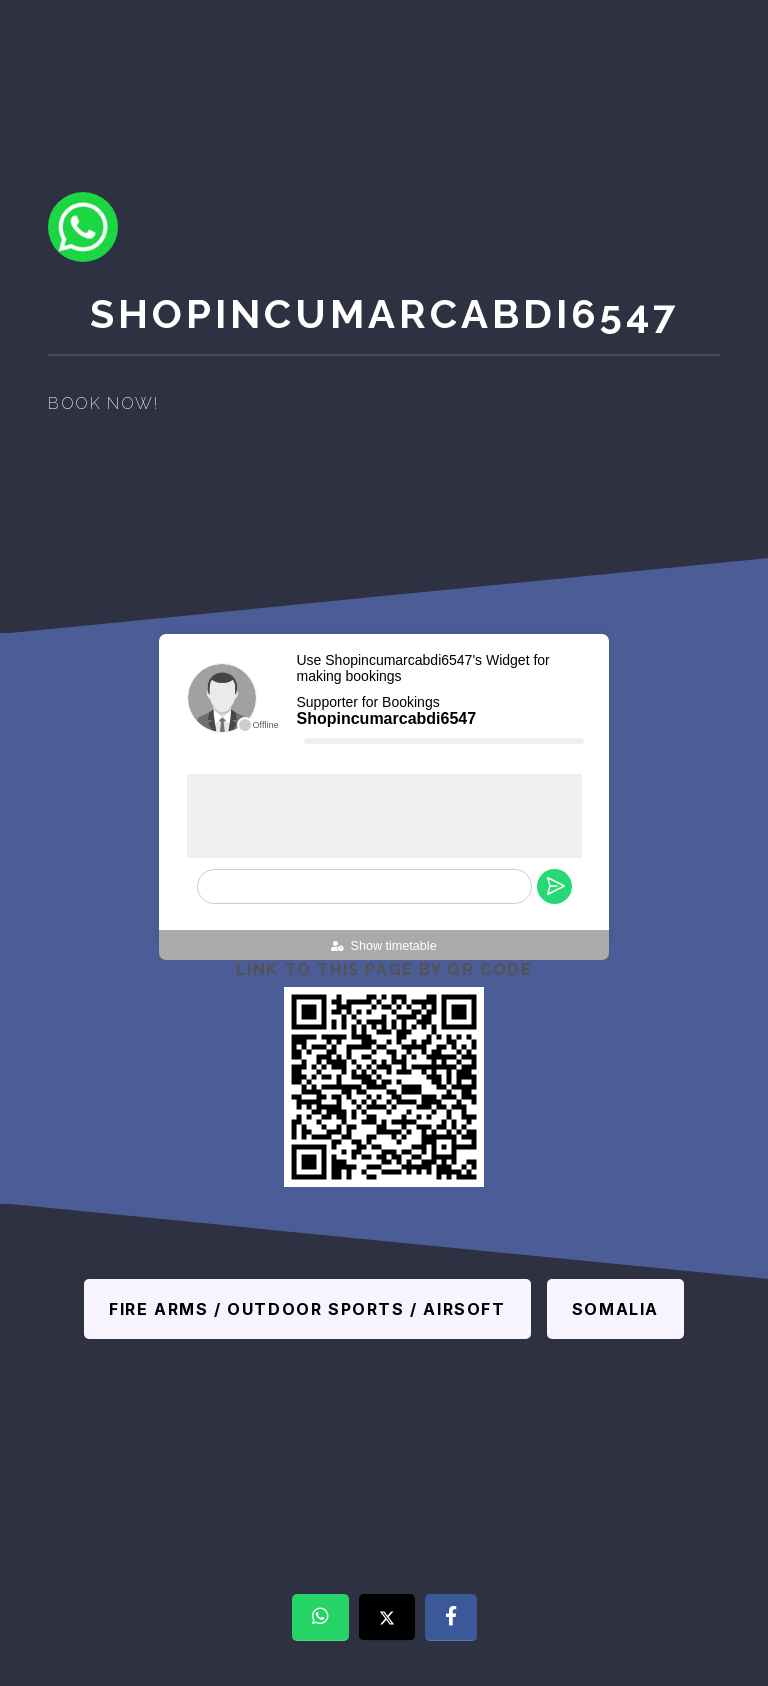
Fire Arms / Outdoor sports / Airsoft (307, 1309)
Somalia (615, 1309)
